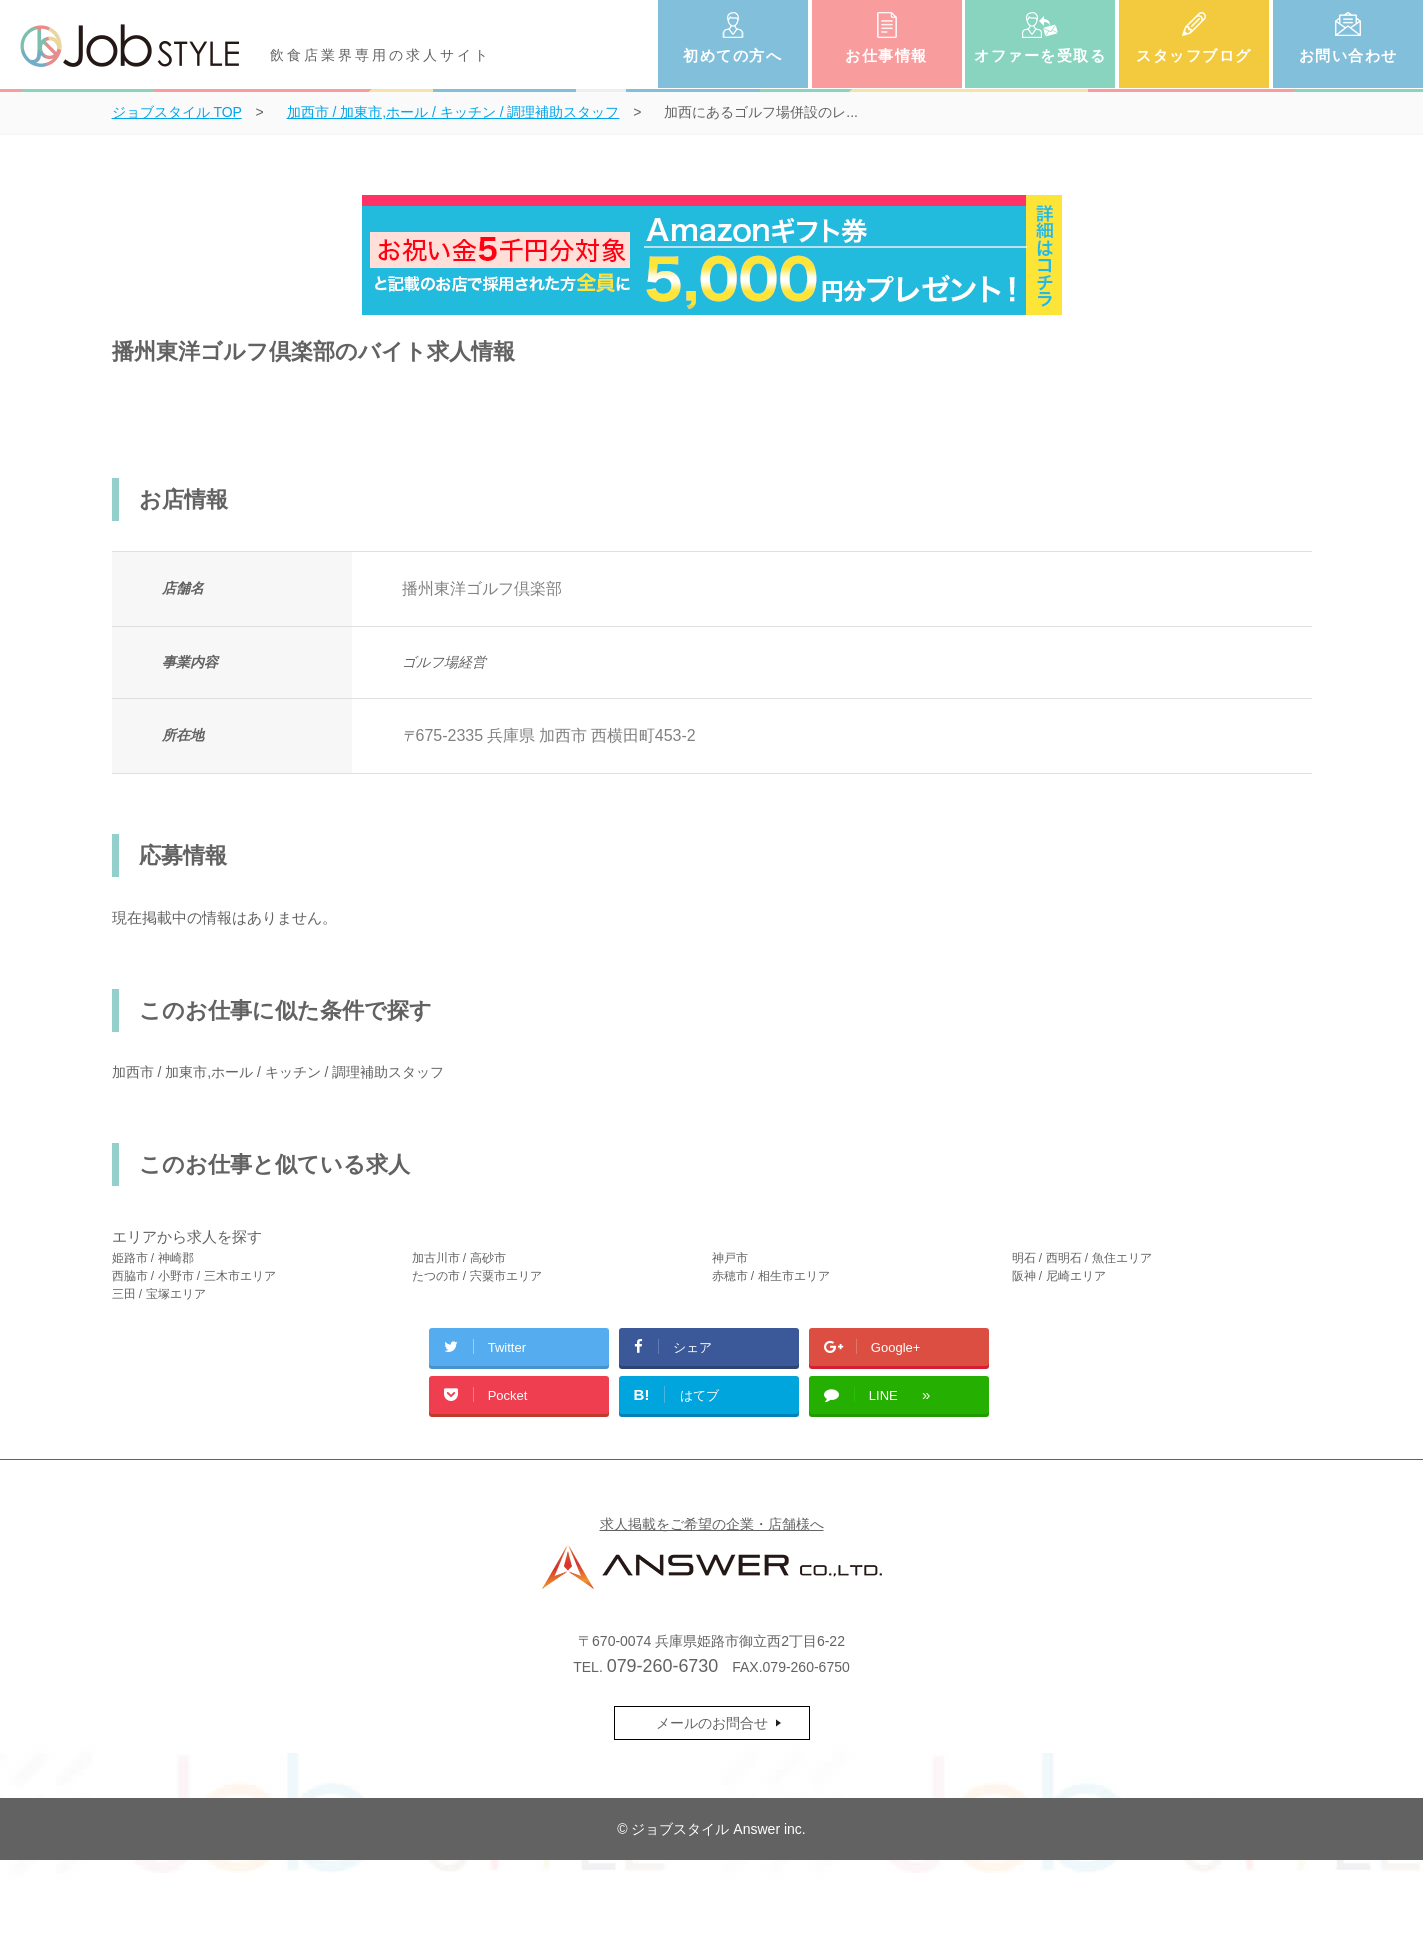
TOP (177, 112)
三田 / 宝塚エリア (159, 1294)
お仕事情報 (886, 55)
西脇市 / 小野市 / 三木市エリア (194, 1276)
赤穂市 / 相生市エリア (771, 1276)
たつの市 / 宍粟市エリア (477, 1276)
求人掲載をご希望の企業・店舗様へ (712, 1524)
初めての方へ (732, 55)
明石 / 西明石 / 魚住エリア (1082, 1258)
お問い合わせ (1348, 55)
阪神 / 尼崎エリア (1059, 1276)
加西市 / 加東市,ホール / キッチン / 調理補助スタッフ (278, 1072)
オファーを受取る (1040, 55)
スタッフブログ (1194, 55)
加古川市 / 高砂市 (459, 1258)
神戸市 (730, 1258)
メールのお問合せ (712, 1723)
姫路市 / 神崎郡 (153, 1258)
